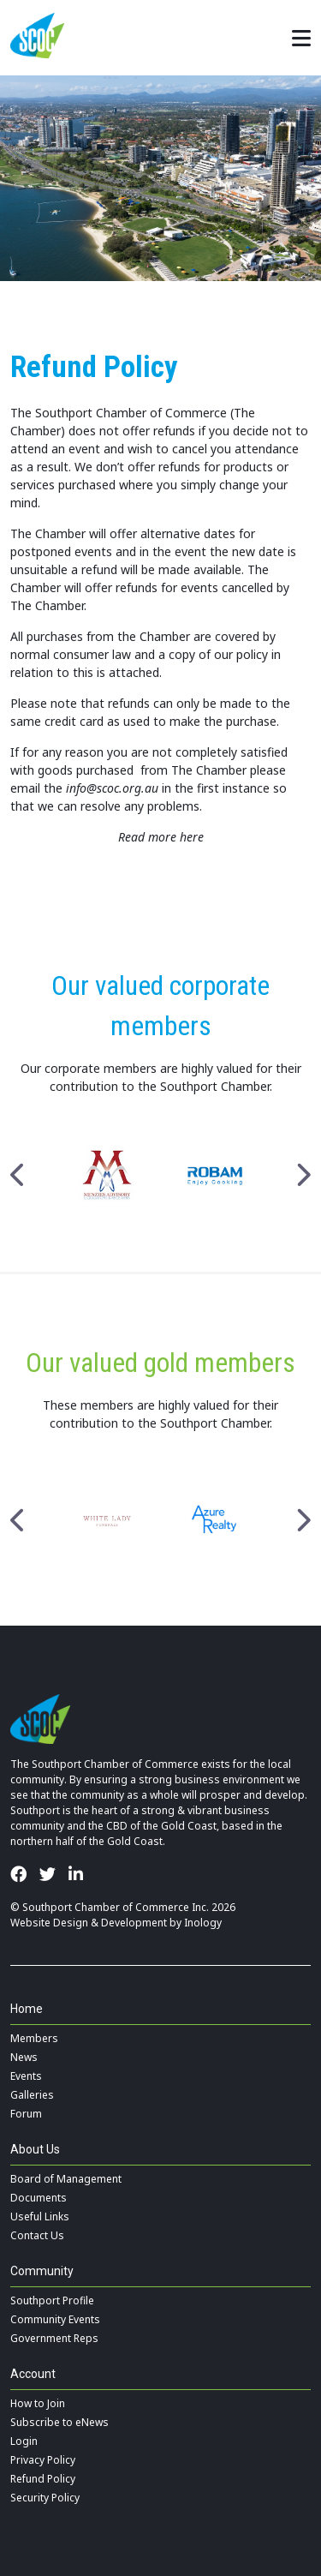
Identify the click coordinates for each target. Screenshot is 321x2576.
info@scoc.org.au (112, 788)
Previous (18, 1175)
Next (302, 1175)
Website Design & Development (88, 1922)
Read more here (161, 837)
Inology (203, 1922)
